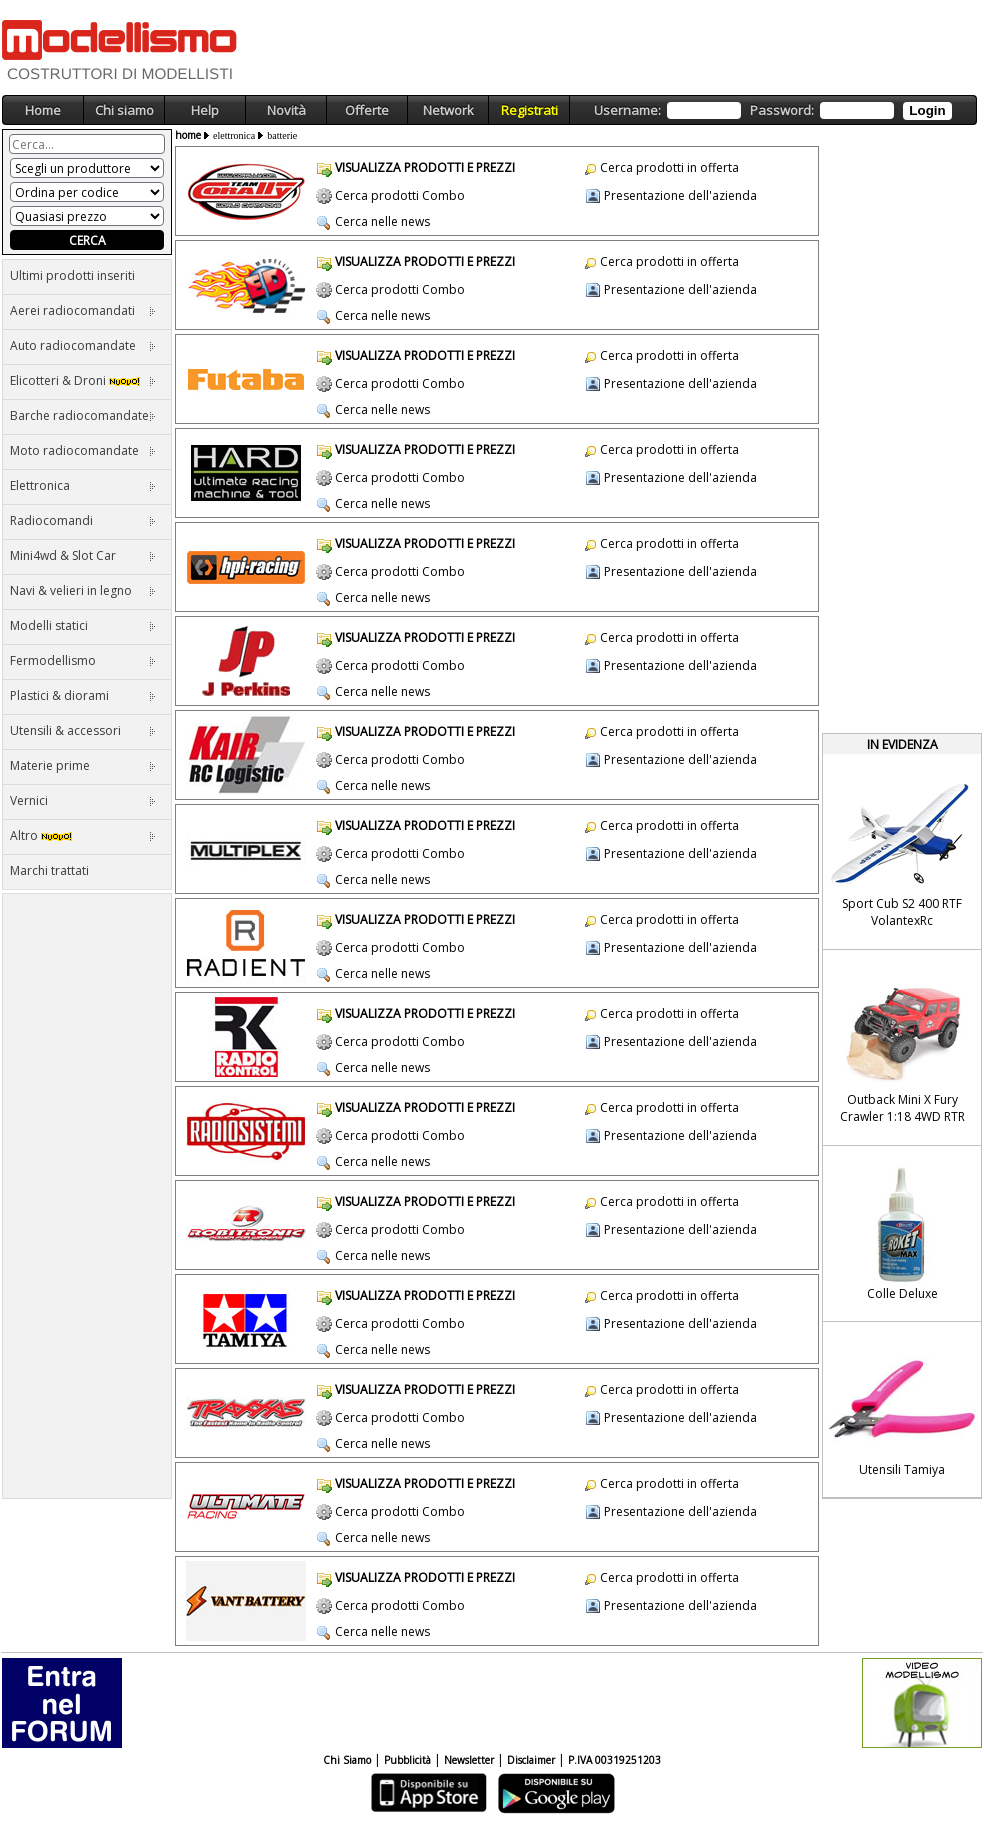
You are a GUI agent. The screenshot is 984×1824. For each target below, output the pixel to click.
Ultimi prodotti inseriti (72, 275)
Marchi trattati (49, 870)
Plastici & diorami (83, 695)
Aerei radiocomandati (83, 310)
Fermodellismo (83, 660)
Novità (286, 110)
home (188, 135)
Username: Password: (772, 110)
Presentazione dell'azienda (680, 195)
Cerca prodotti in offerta (669, 167)
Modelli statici (83, 625)
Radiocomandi (83, 520)
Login (927, 110)
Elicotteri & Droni (83, 380)
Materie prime (83, 765)
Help (205, 110)
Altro (83, 835)
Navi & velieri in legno (83, 590)
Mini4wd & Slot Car (83, 555)
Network (448, 110)
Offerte (367, 110)
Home (43, 110)
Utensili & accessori (83, 730)
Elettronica (83, 485)
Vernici (83, 800)
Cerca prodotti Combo (400, 195)
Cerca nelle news (382, 221)
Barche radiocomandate (83, 415)
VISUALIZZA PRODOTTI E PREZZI (425, 167)
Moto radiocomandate (83, 450)
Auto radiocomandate (83, 345)
